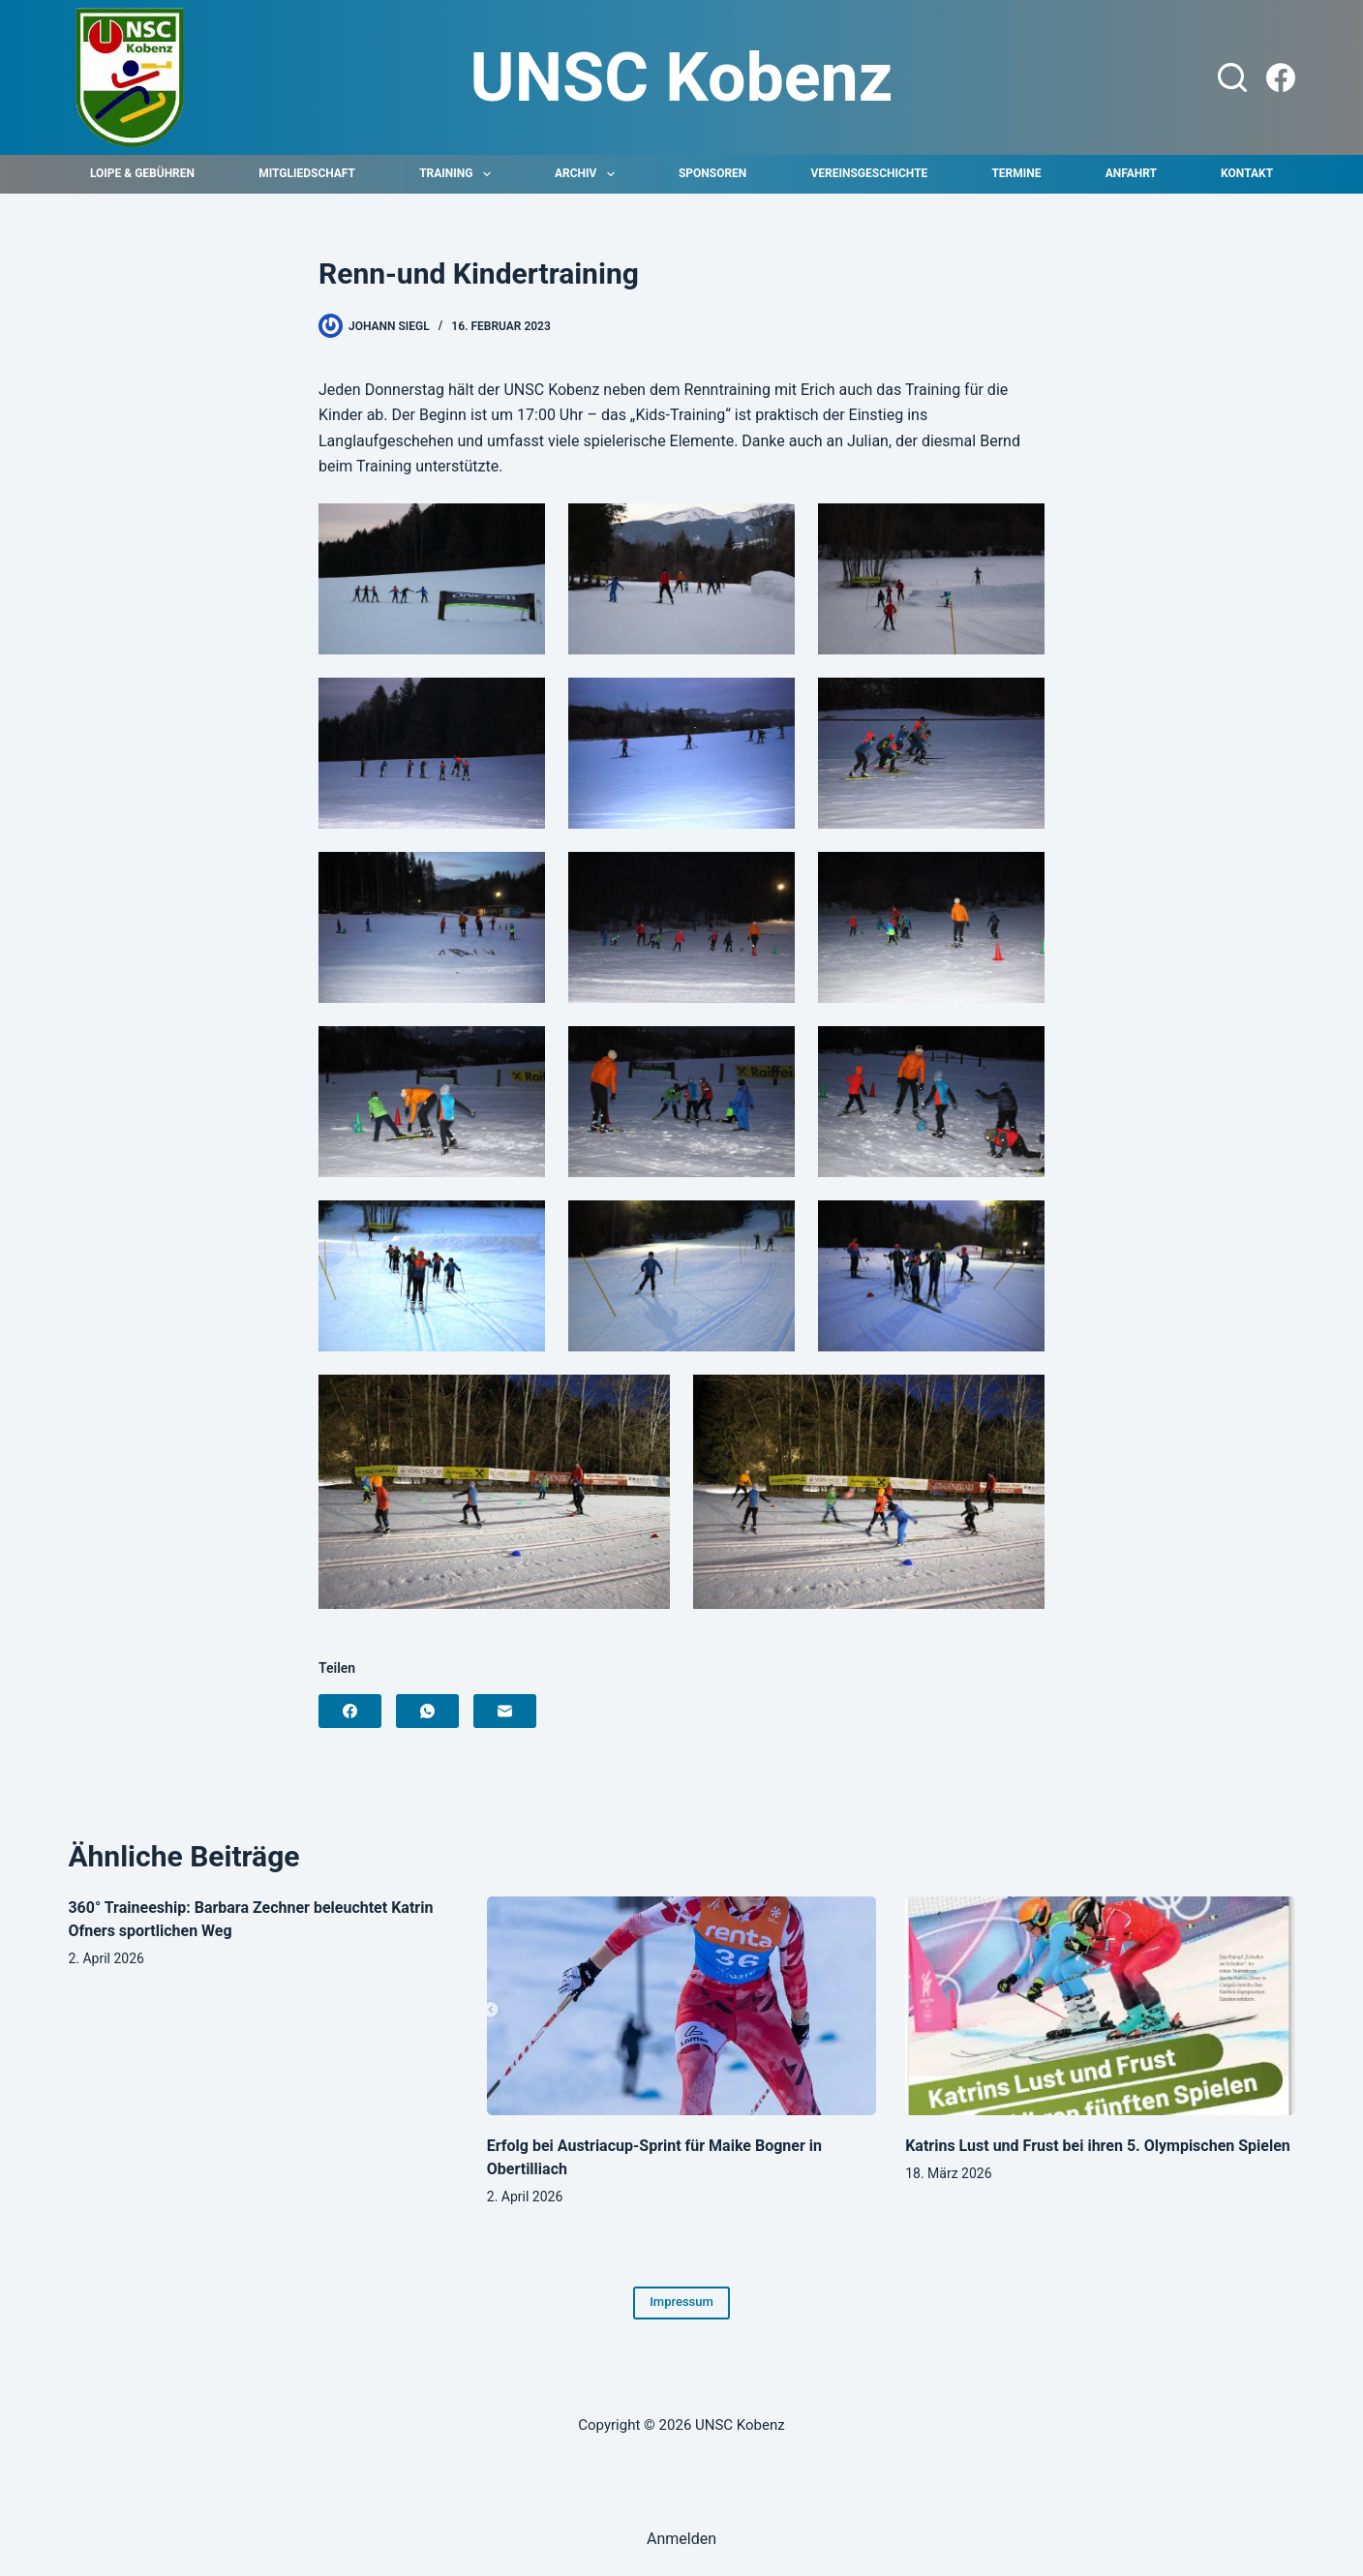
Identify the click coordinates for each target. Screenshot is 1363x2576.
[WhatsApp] (427, 1711)
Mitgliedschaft (306, 173)
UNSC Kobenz (682, 77)
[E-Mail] (504, 1711)
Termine (1016, 173)
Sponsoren (712, 173)
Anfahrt (1131, 173)
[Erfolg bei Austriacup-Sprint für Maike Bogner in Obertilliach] (681, 2005)
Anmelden (681, 2539)
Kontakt (1247, 173)
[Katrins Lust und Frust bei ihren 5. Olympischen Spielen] (1099, 2005)
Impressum (681, 2301)
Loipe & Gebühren (142, 173)
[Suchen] (1232, 77)
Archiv (588, 174)
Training (459, 174)
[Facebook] (1280, 77)
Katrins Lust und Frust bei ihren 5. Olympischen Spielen (1097, 2146)
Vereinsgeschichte (868, 173)
